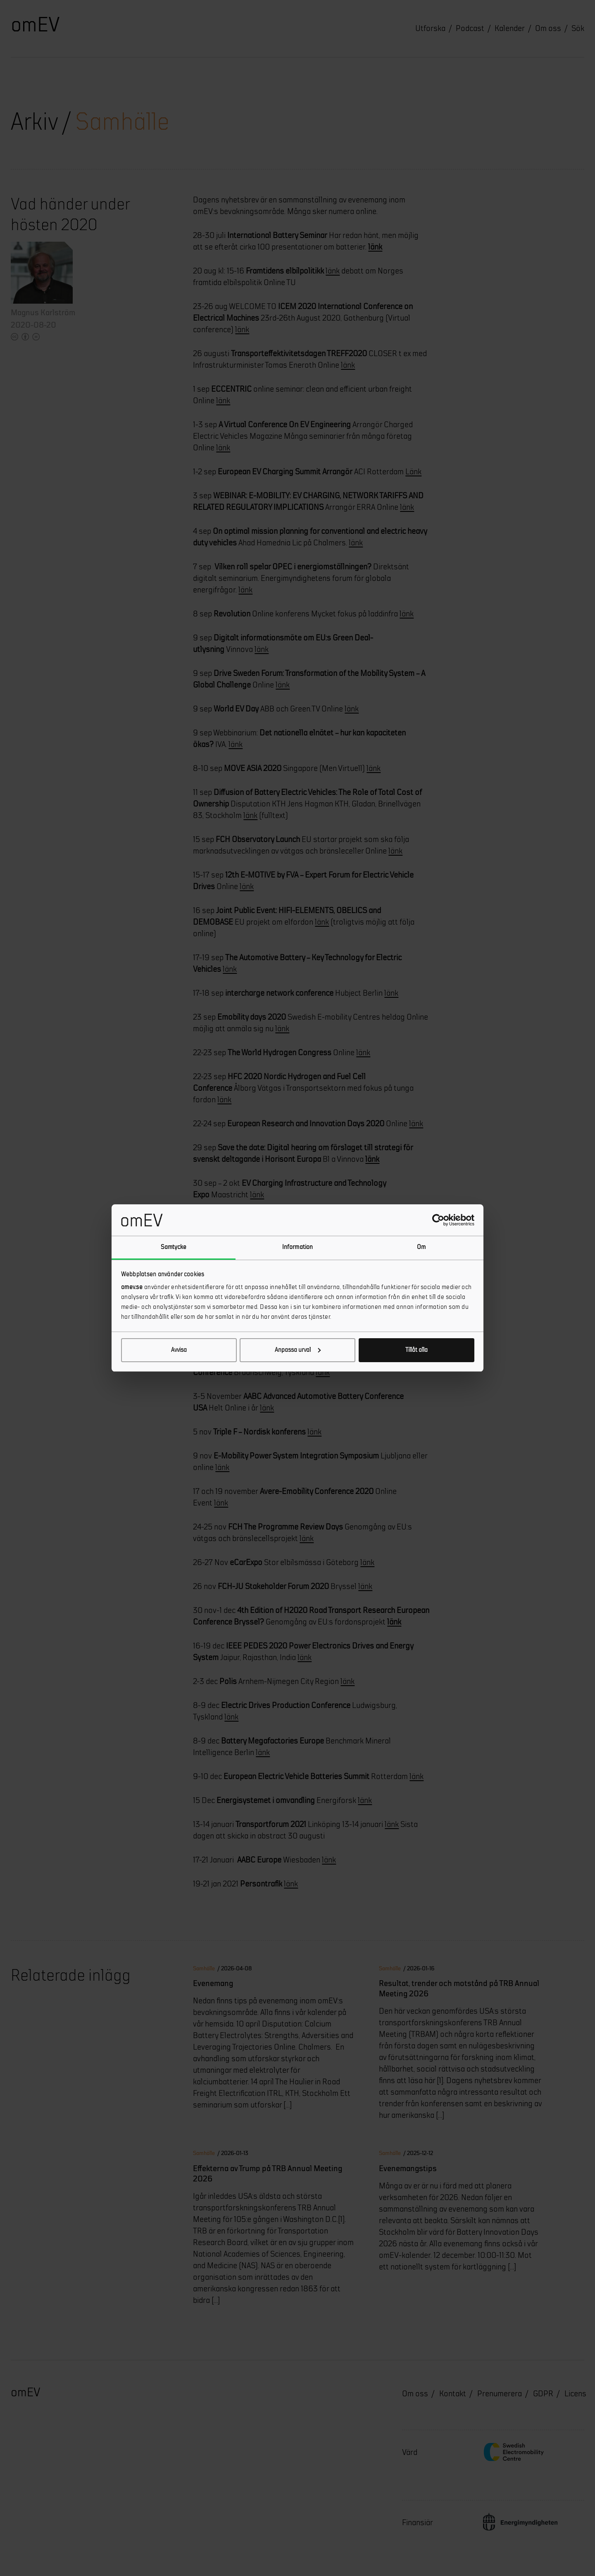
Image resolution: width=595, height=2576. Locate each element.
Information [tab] (297, 1247)
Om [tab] (421, 1247)
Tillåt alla (416, 1349)
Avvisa (179, 1349)
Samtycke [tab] (174, 1247)
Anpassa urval (298, 1349)
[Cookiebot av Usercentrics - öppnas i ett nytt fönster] (438, 1220)
